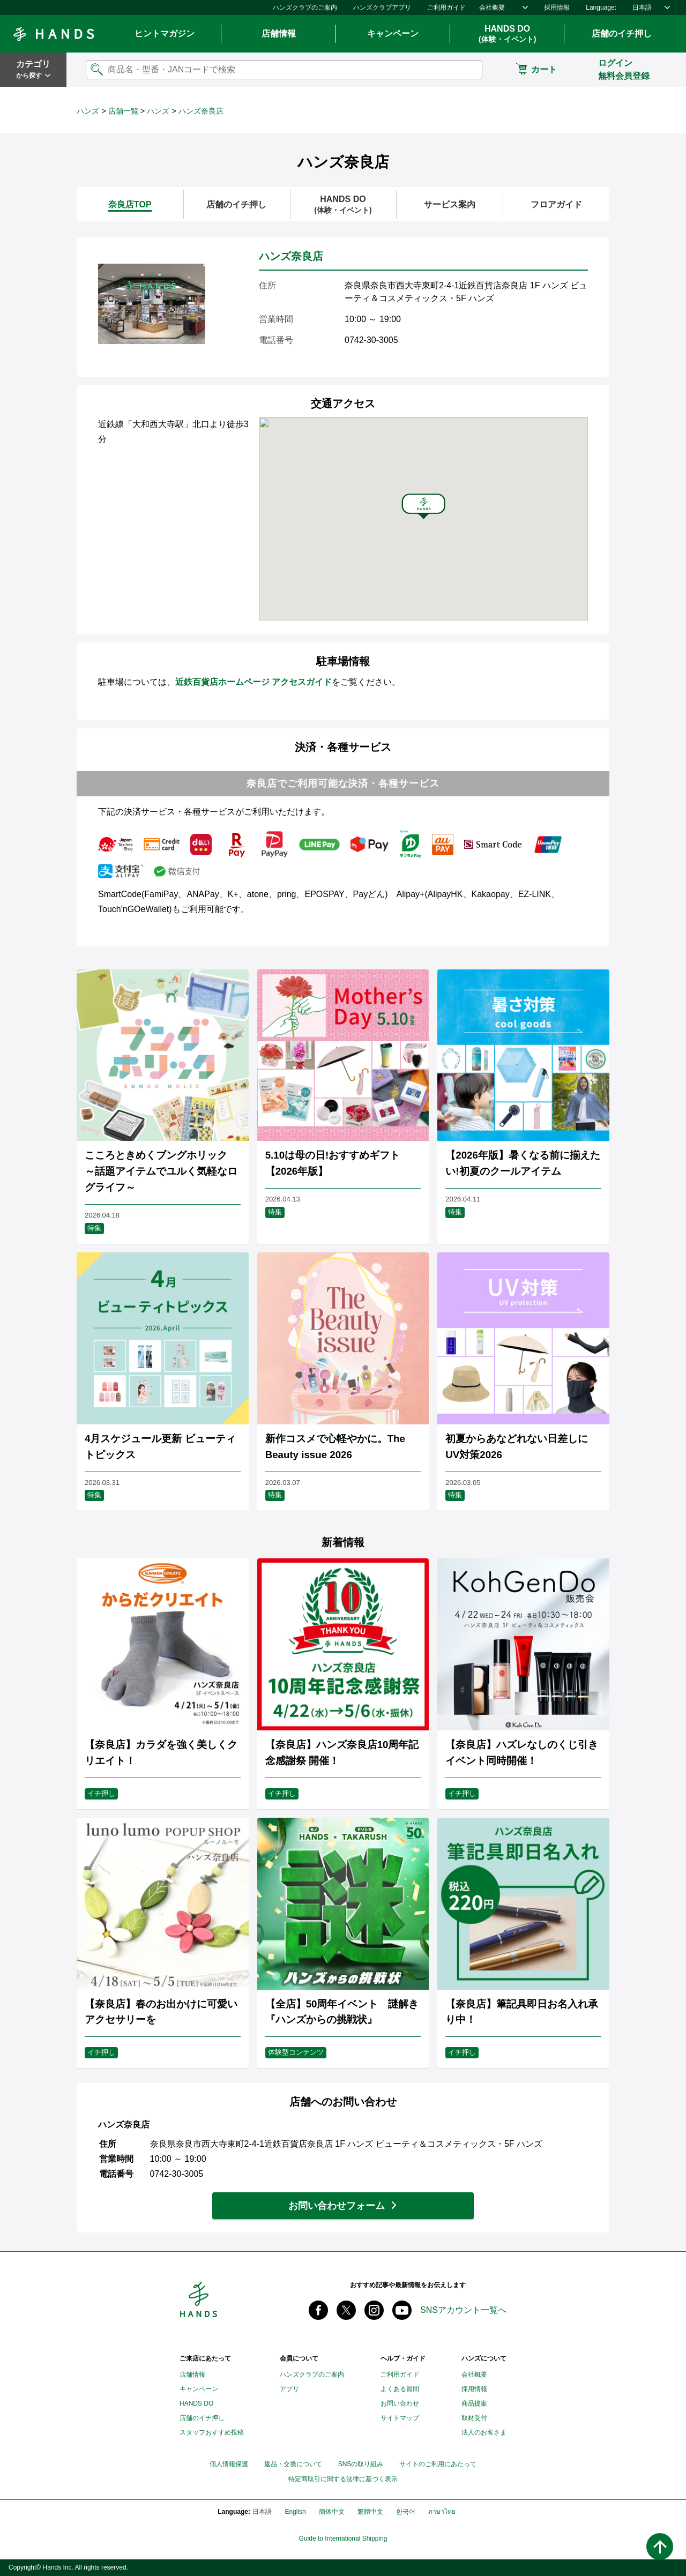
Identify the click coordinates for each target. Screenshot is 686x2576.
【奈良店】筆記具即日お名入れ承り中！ (521, 2012)
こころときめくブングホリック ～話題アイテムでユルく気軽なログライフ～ (161, 1171)
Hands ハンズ (53, 34)
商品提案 (474, 2403)
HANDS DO (507, 34)
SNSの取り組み (361, 2464)
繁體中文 (370, 2511)
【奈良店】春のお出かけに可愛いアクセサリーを (161, 2012)
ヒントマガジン (165, 33)
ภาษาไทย (442, 2511)
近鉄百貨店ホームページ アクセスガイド (253, 681)
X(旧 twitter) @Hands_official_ (346, 2310)
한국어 (405, 2511)
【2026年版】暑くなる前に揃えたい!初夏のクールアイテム (522, 1163)
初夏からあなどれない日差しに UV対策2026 (516, 1446)
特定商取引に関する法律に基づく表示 (343, 2479)
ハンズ (88, 111)
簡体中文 (332, 2511)
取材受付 (474, 2418)
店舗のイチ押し (622, 33)
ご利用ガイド (446, 7)
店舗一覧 (123, 111)
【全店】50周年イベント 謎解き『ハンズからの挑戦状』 (342, 2012)
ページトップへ (659, 2546)
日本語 (642, 7)
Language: (601, 7)
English (295, 2511)
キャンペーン (393, 33)
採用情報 (557, 7)
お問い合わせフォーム (336, 2205)
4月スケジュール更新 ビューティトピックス (160, 1446)
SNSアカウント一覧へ (463, 2309)
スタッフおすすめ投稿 (212, 2432)
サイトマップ (400, 2418)
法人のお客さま (483, 2432)
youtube (402, 2310)
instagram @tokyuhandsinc (374, 2310)
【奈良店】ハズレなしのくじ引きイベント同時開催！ (521, 1752)
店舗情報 (279, 33)
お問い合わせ (400, 2403)
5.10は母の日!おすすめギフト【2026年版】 (332, 1163)
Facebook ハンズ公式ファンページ (318, 2310)
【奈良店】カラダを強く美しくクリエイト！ (161, 1752)
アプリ (289, 2389)
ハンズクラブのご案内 (305, 7)
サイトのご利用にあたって (437, 2464)
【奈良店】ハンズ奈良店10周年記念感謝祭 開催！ (342, 1752)
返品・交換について (293, 2464)
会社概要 (492, 7)
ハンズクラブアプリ (382, 7)
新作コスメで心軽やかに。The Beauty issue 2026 (335, 1446)
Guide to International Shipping (343, 2538)
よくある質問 (400, 2389)
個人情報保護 (229, 2464)
